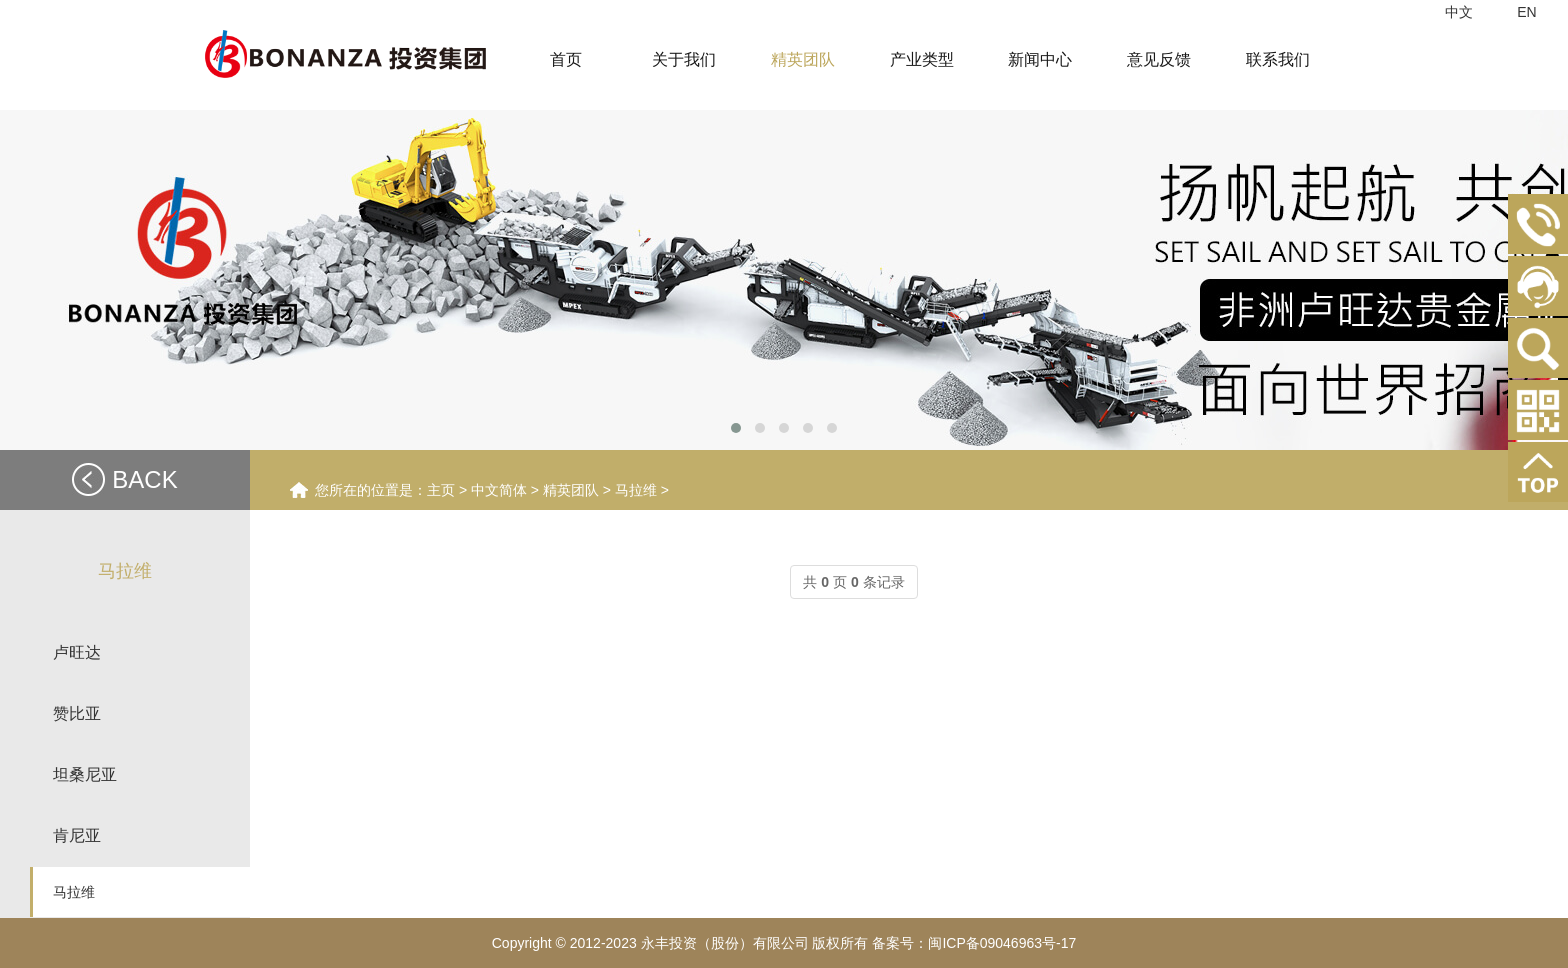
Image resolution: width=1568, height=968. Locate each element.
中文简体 (499, 490)
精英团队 (571, 490)
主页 (441, 490)
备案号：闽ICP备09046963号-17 (974, 943)
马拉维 (74, 892)
